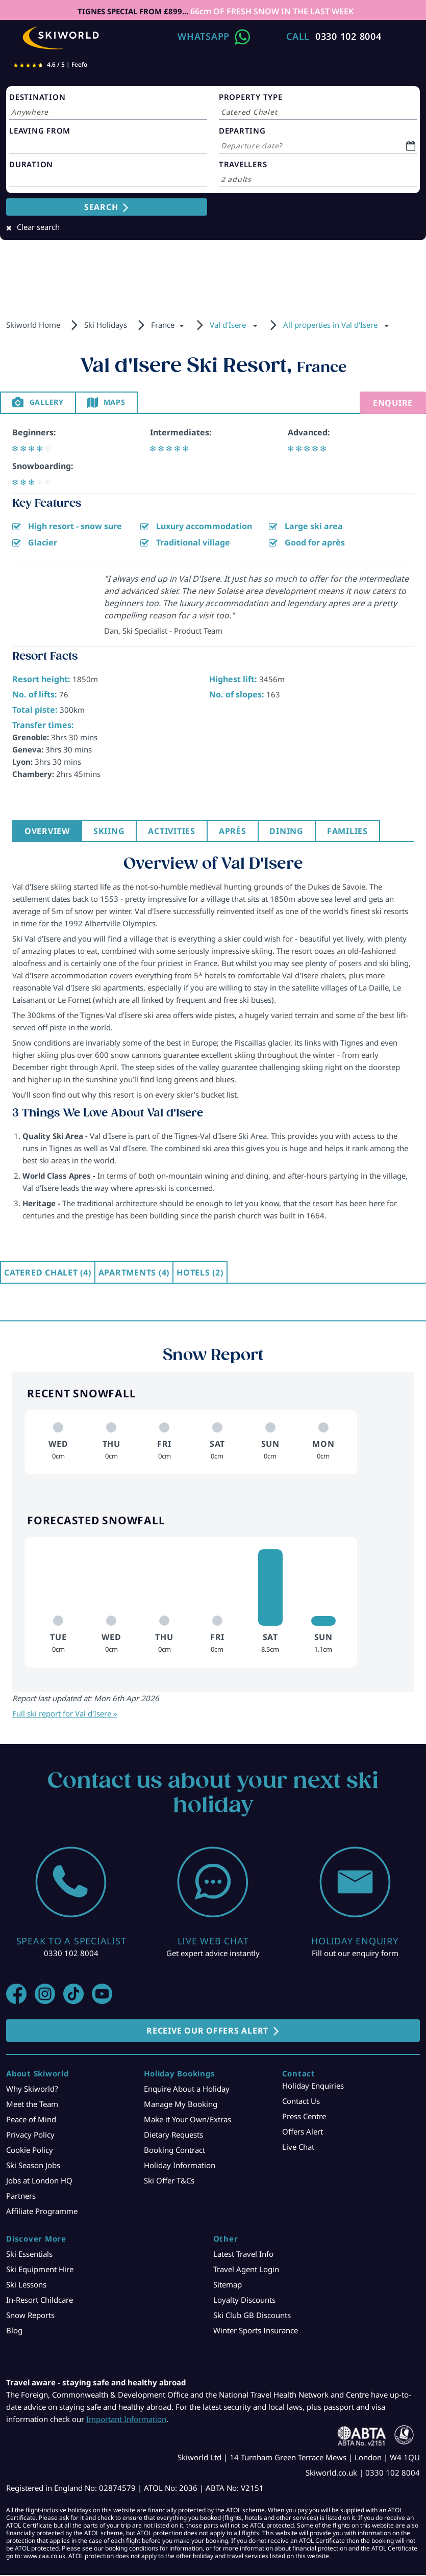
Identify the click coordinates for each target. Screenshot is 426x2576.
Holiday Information (179, 2166)
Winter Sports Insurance (255, 2331)
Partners (21, 2197)
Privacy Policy (30, 2135)
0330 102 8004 (348, 36)
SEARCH (101, 207)
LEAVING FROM (39, 130)
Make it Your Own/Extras (187, 2120)
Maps (123, 402)
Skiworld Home (33, 325)
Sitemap (227, 2285)
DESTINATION (37, 97)
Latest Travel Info (243, 2255)
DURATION (31, 164)
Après (240, 832)
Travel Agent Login (246, 2270)
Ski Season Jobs (33, 2166)
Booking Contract (174, 2151)
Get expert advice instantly (213, 1954)
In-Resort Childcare (39, 2301)
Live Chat (298, 2148)
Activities (177, 832)
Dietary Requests (173, 2135)
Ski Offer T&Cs (169, 2181)
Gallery (50, 402)
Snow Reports (30, 2316)
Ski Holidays (105, 325)
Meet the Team (32, 2105)
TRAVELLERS (243, 164)
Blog (14, 2331)
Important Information (126, 2420)
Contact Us (301, 2102)
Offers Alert (302, 2132)
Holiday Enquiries (313, 2086)
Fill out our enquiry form (355, 1954)
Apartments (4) (134, 1273)
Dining (296, 832)
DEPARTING (242, 130)
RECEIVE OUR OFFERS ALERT (207, 2031)
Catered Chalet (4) (47, 1273)
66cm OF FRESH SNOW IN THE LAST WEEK (272, 11)
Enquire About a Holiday (187, 2090)
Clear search (38, 227)
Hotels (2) (200, 1273)
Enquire (393, 402)
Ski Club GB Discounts (252, 2316)
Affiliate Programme (42, 2212)
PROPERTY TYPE (251, 97)
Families (358, 832)
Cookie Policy (29, 2151)
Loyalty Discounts (244, 2301)
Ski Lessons (26, 2285)
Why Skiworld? (32, 2090)
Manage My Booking (180, 2105)
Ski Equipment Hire (39, 2270)
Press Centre (304, 2117)
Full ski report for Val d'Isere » (64, 1714)
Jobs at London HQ (39, 2181)
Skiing (112, 832)
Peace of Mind (31, 2120)
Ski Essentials (29, 2255)
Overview (48, 832)
